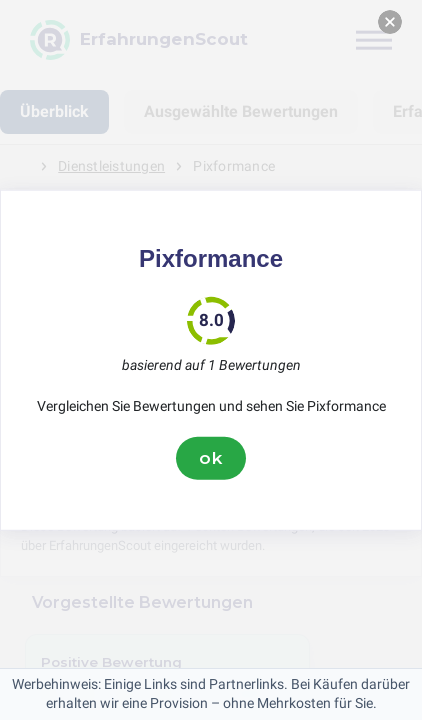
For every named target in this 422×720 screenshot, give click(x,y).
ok (211, 458)
